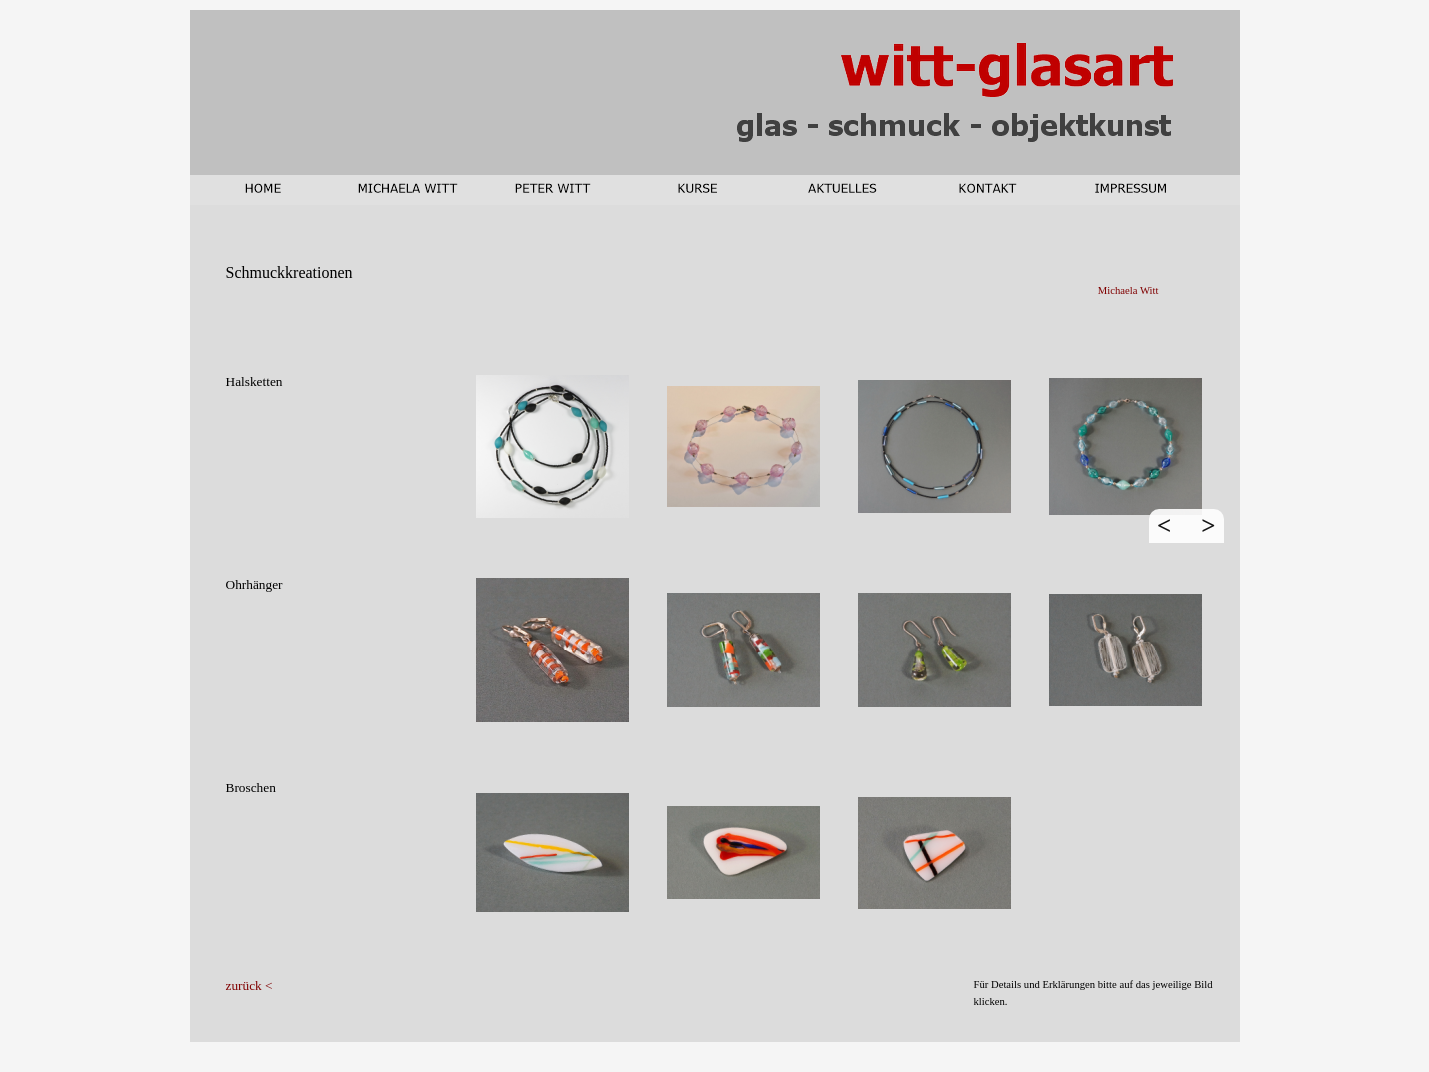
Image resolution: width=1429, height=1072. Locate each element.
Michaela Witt (1128, 290)
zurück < (249, 985)
